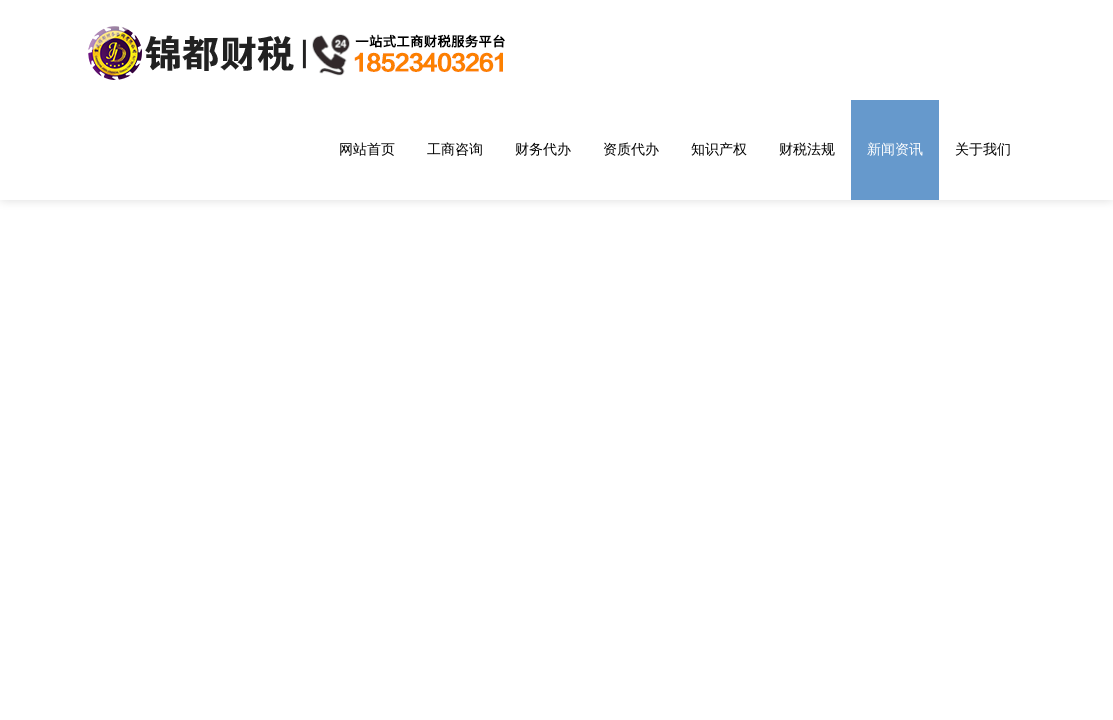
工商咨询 (455, 149)
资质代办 (631, 149)
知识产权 (719, 149)
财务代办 (543, 149)
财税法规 (807, 149)
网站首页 (367, 149)
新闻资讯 (895, 149)
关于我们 (983, 149)
